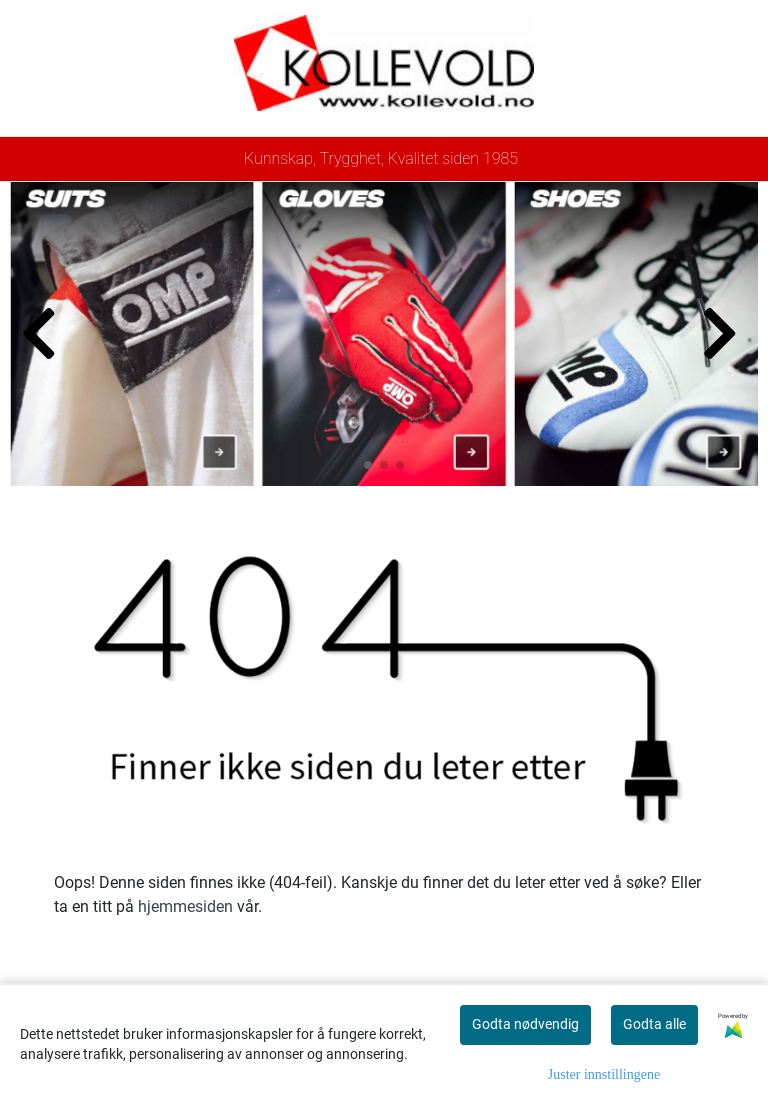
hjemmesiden (185, 906)
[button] (368, 465)
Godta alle (654, 1024)
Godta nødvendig (525, 1024)
